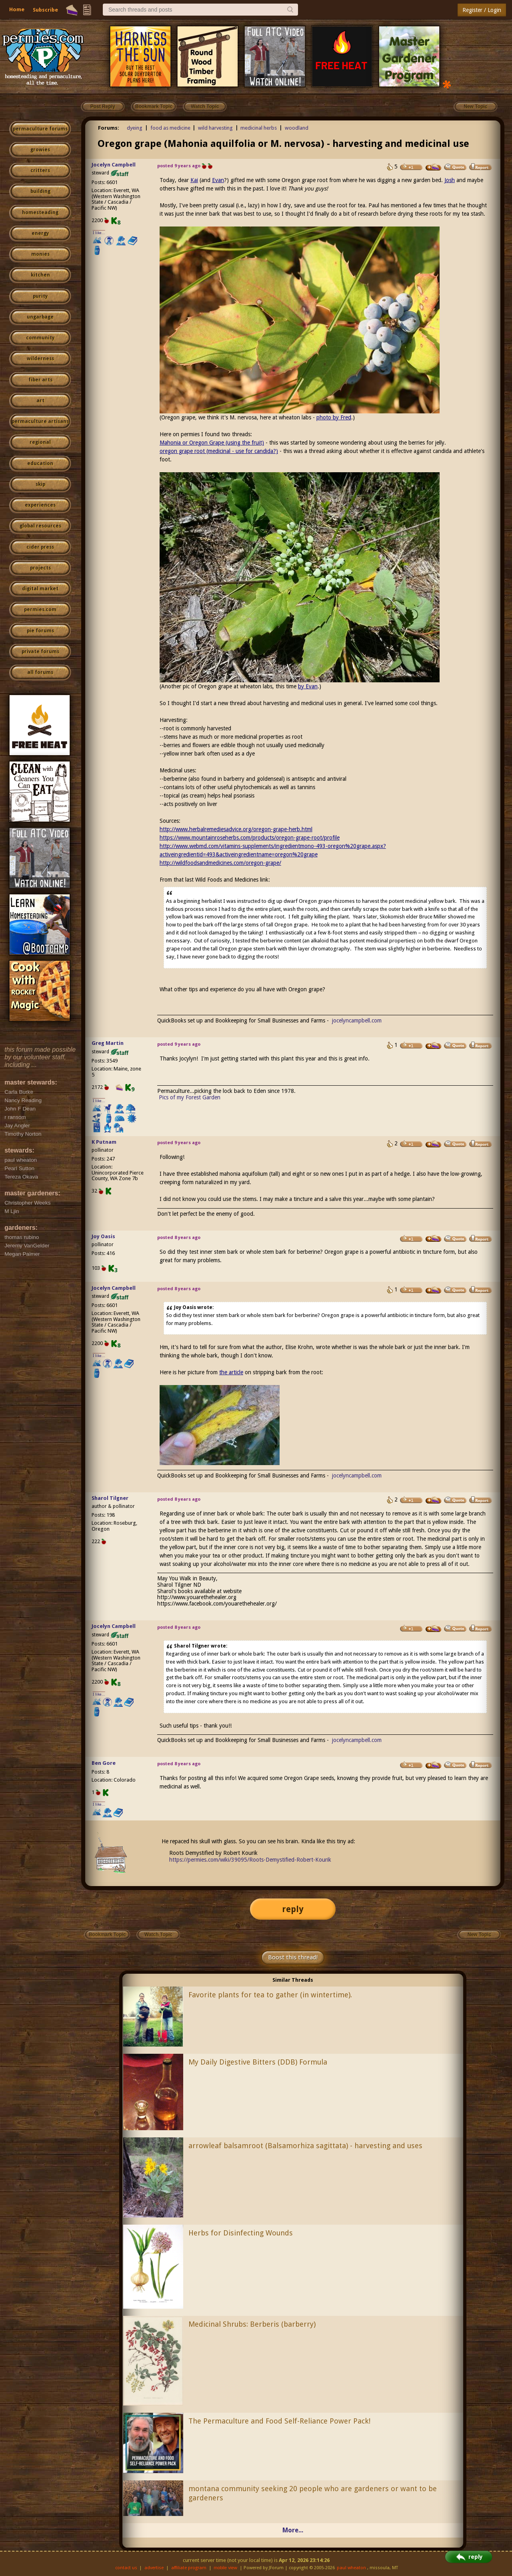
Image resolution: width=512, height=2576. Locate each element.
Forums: (108, 128)
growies (40, 149)
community (40, 338)
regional (40, 442)
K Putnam (104, 1142)
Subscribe (45, 10)
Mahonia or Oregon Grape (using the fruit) (212, 442)
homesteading (40, 212)
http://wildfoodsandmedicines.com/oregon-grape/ (220, 863)
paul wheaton (351, 2567)
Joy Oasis (103, 1236)
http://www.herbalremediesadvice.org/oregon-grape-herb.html (236, 829)
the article (231, 1372)
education (40, 463)
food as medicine (170, 128)
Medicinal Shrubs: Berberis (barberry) (252, 2324)
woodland (296, 128)
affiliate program (188, 2567)
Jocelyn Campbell (114, 165)
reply (293, 1909)
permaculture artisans (40, 421)
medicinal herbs (258, 128)
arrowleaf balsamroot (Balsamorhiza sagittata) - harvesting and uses (305, 2145)
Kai (194, 180)
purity (40, 296)
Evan (218, 180)
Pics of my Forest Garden (189, 1097)
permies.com (40, 609)
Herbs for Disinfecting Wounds (240, 2233)
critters (40, 170)
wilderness (40, 358)
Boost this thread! (293, 1957)
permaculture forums (40, 129)
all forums (40, 672)
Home (16, 9)
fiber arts (40, 380)
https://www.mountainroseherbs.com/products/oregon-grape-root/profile (250, 837)
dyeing (134, 128)
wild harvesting (215, 128)
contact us (126, 2567)
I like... (99, 233)
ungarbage (40, 317)
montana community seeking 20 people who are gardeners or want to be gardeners (312, 2493)
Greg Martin (108, 1043)
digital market (40, 588)
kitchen (40, 275)
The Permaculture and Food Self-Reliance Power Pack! (279, 2421)
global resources (40, 526)
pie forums (40, 630)
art (40, 400)
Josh (449, 180)
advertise (154, 2567)
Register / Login (481, 10)
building (40, 191)
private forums (40, 651)
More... (292, 2530)
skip (40, 484)
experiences (40, 505)
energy (40, 233)
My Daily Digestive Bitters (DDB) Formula (257, 2062)
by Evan (308, 686)
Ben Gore (104, 1763)
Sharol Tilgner (110, 1498)
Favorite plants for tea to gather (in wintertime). (270, 1995)
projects (40, 568)
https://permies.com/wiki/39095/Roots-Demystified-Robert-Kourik (250, 1859)
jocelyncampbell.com (357, 1020)
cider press (40, 547)
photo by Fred (333, 417)
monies (40, 254)
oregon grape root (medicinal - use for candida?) (219, 451)
